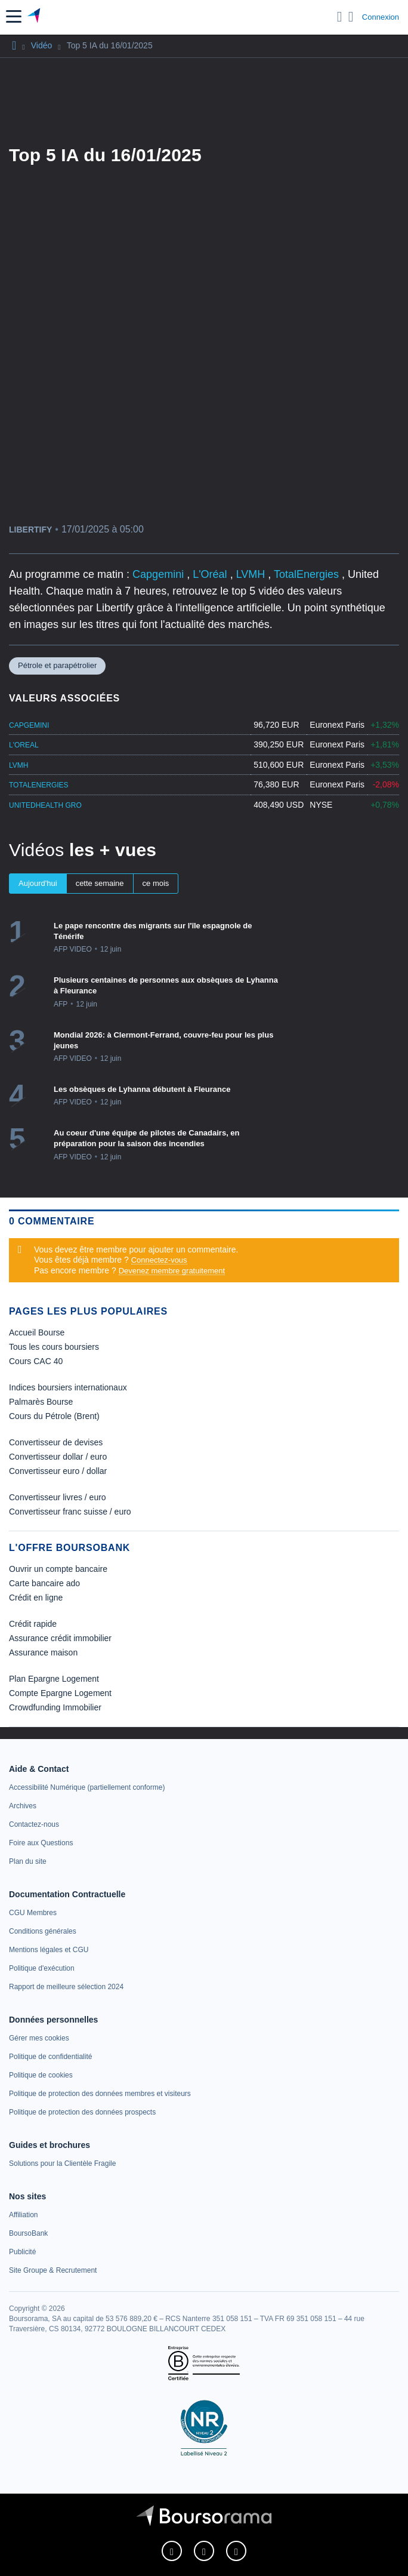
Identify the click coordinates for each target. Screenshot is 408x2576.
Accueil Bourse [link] (36, 1332)
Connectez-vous (159, 1259)
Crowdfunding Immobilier (55, 1707)
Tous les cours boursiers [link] (54, 1347)
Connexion (380, 17)
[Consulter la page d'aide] (351, 17)
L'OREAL (24, 745)
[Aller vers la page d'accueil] (34, 16)
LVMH (252, 574)
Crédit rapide (33, 1624)
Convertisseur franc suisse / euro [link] (70, 1511)
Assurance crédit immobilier (60, 1638)
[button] (13, 16)
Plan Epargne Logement (54, 1679)
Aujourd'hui (37, 883)
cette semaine (100, 883)
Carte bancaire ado (44, 1583)
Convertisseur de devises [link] (56, 1442)
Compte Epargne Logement (60, 1693)
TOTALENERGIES (39, 785)
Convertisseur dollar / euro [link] (58, 1456)
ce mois (156, 883)
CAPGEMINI (29, 725)
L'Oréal (211, 574)
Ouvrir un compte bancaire (58, 1569)
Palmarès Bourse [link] (41, 1402)
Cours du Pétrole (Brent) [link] (54, 1416)
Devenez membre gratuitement (172, 1270)
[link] (87, 1787)
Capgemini (159, 574)
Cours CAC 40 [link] (36, 1361)
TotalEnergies (308, 574)
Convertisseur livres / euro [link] (57, 1497)
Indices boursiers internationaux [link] (68, 1387)
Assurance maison (43, 1652)
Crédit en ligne (36, 1597)
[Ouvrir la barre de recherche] (339, 17)
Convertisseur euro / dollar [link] (58, 1471)
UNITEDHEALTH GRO (45, 805)
